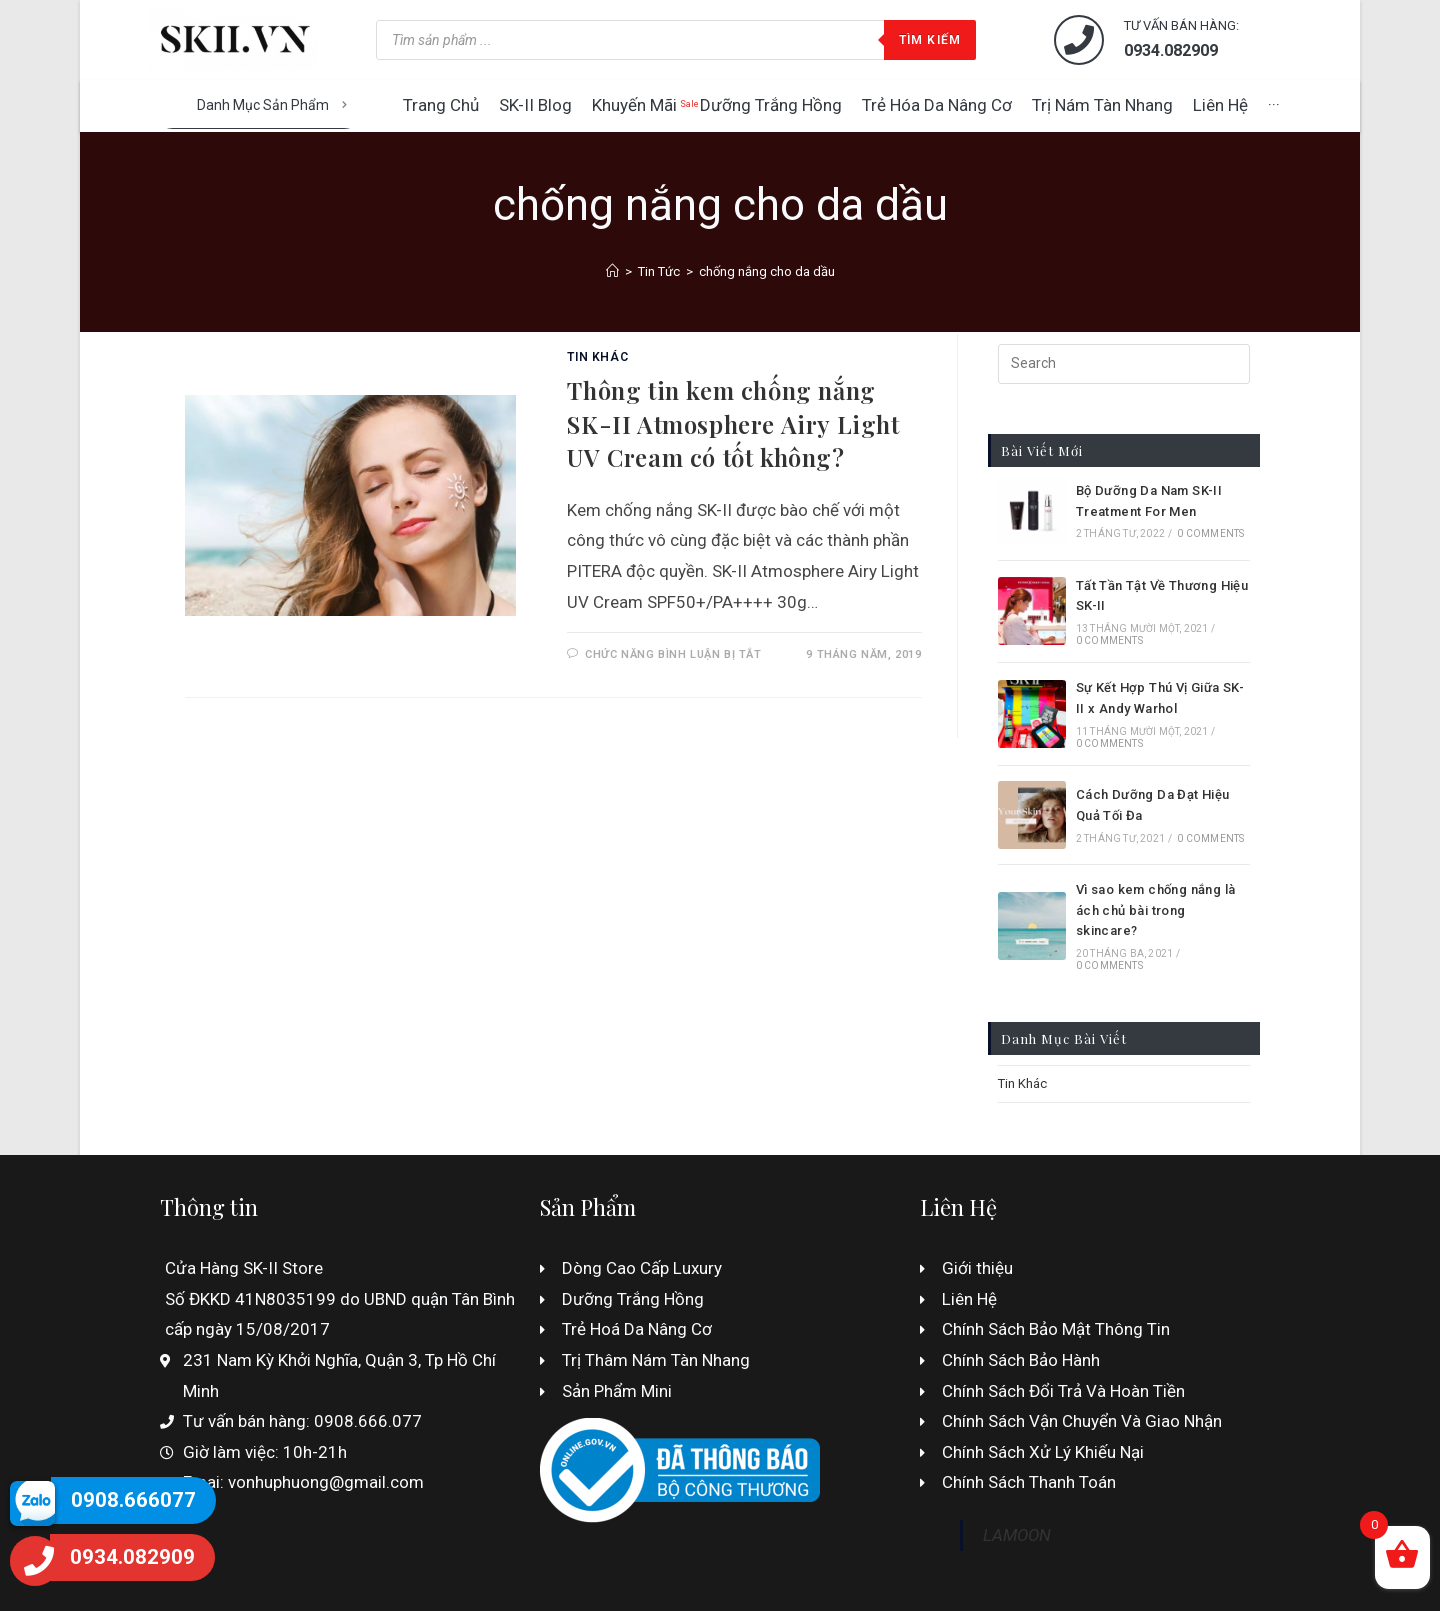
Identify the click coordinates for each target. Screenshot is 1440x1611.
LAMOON (1017, 1535)
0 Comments (1210, 533)
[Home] (612, 271)
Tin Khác (597, 357)
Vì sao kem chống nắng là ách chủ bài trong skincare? (1156, 910)
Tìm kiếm (930, 40)
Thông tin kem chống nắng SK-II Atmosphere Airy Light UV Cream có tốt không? (733, 423)
